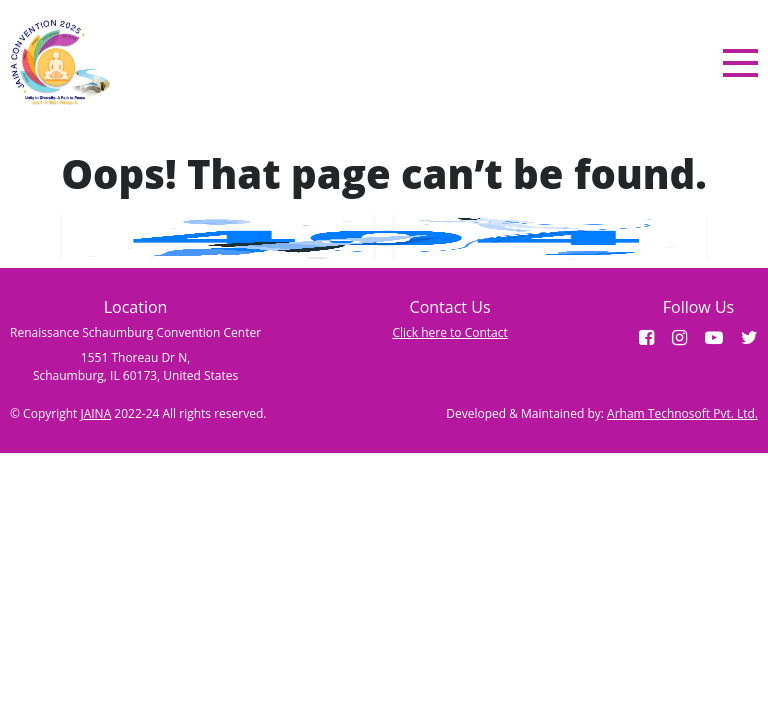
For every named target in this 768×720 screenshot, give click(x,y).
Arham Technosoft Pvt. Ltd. (682, 413)
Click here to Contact (449, 332)
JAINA (95, 413)
